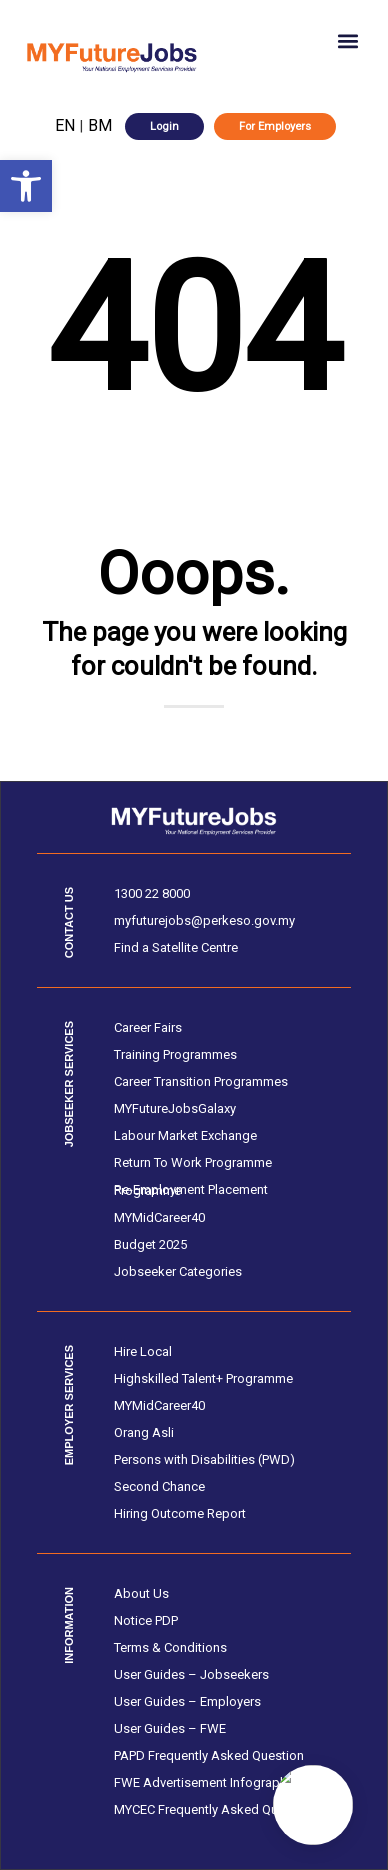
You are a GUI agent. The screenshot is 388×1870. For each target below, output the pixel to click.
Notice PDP (146, 1620)
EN (65, 125)
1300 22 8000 (152, 893)
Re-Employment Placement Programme (191, 1190)
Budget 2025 (150, 1244)
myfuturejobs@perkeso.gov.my (204, 920)
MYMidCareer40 (159, 1217)
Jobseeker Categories (178, 1271)
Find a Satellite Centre (176, 947)
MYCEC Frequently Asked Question (214, 1809)
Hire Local (143, 1351)
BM (100, 125)
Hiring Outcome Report (180, 1513)
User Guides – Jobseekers (191, 1674)
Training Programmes (175, 1054)
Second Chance (159, 1486)
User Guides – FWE (170, 1728)
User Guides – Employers (187, 1701)
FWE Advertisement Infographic (205, 1782)
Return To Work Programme (193, 1162)
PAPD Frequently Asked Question (209, 1755)
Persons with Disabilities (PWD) (204, 1459)
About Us (141, 1593)
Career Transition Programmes (201, 1081)
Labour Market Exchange (185, 1135)
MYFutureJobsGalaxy (175, 1108)
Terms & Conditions (170, 1647)
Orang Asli (144, 1432)
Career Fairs (148, 1027)
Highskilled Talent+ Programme (203, 1378)
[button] (26, 186)
